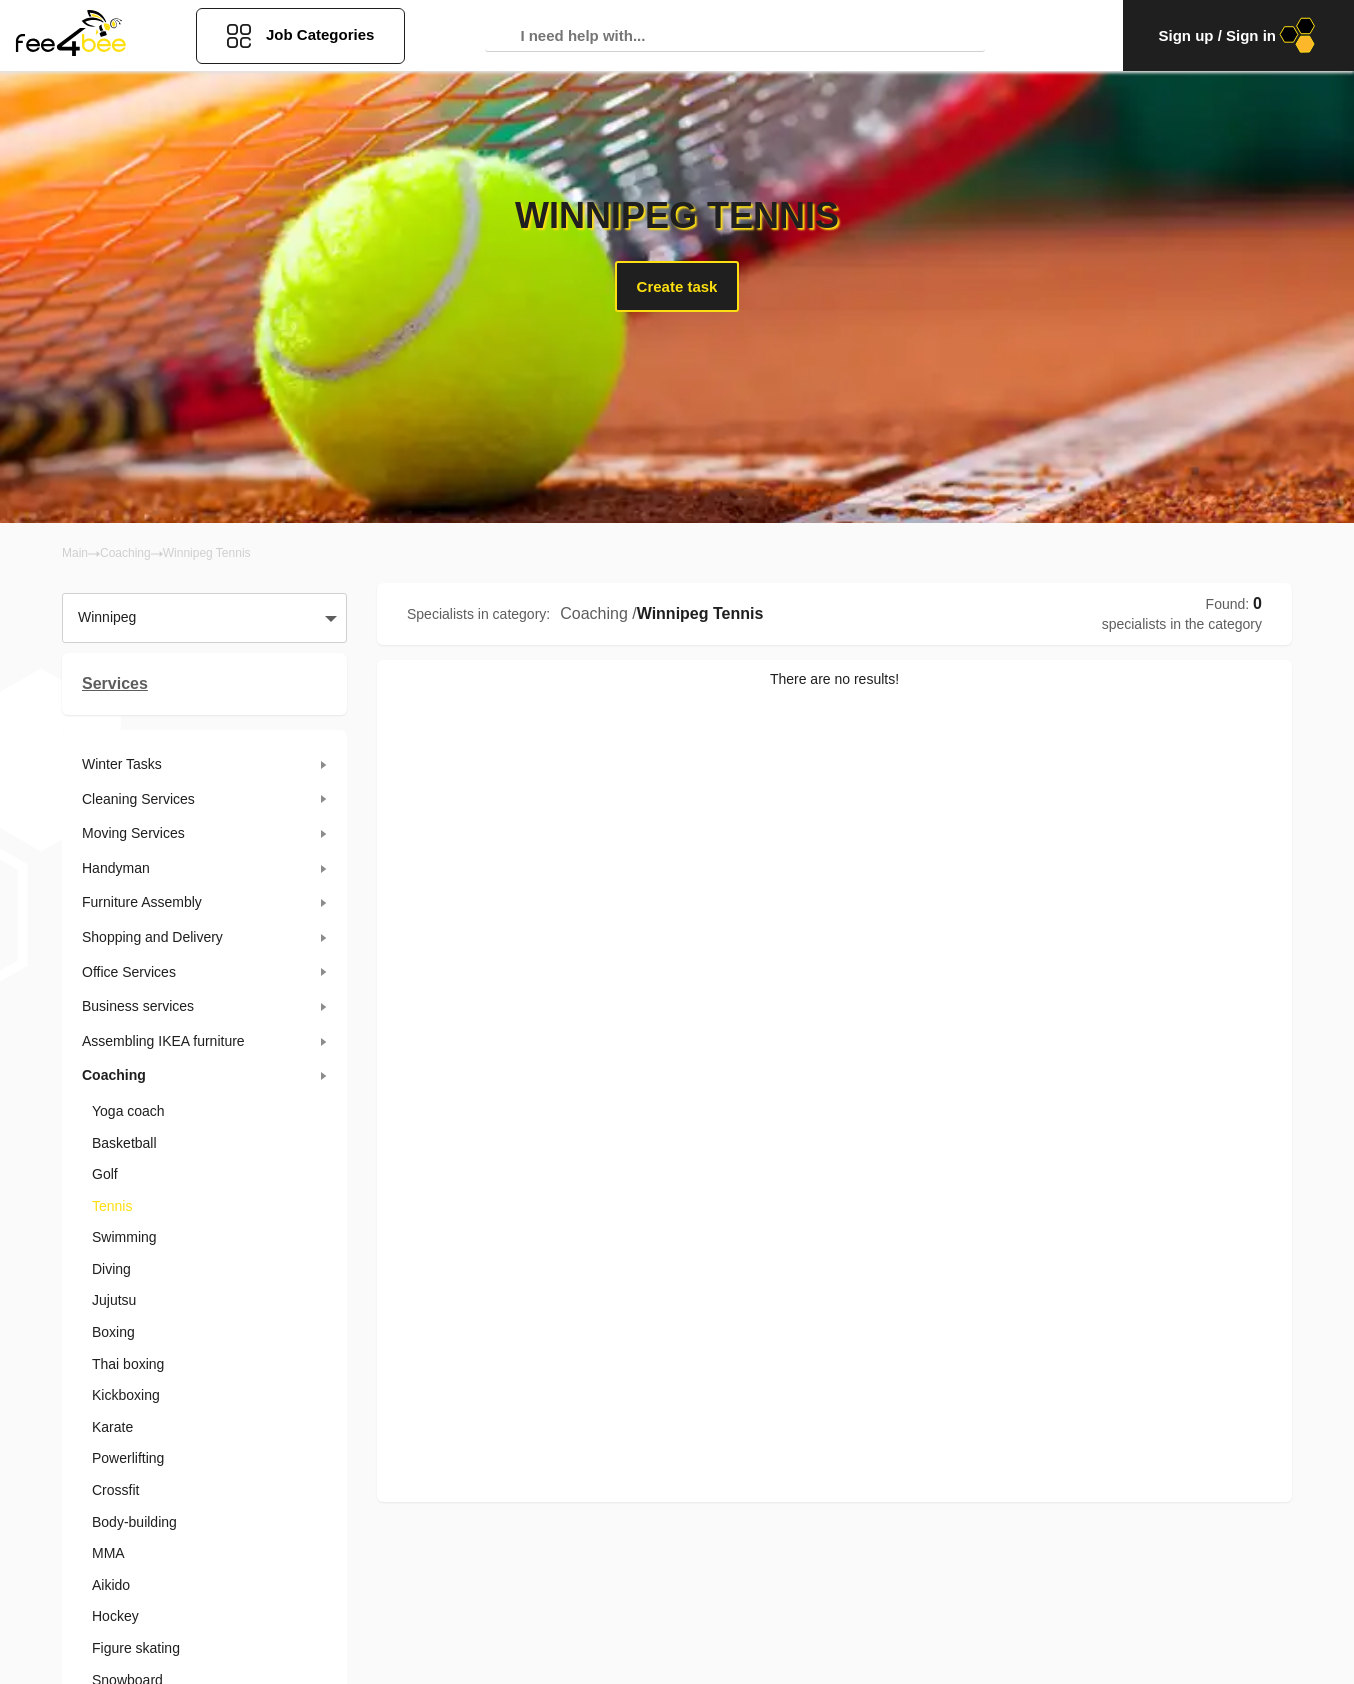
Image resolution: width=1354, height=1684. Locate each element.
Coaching (125, 553)
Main (75, 553)
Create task (677, 286)
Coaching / (598, 613)
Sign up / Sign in (1238, 35)
